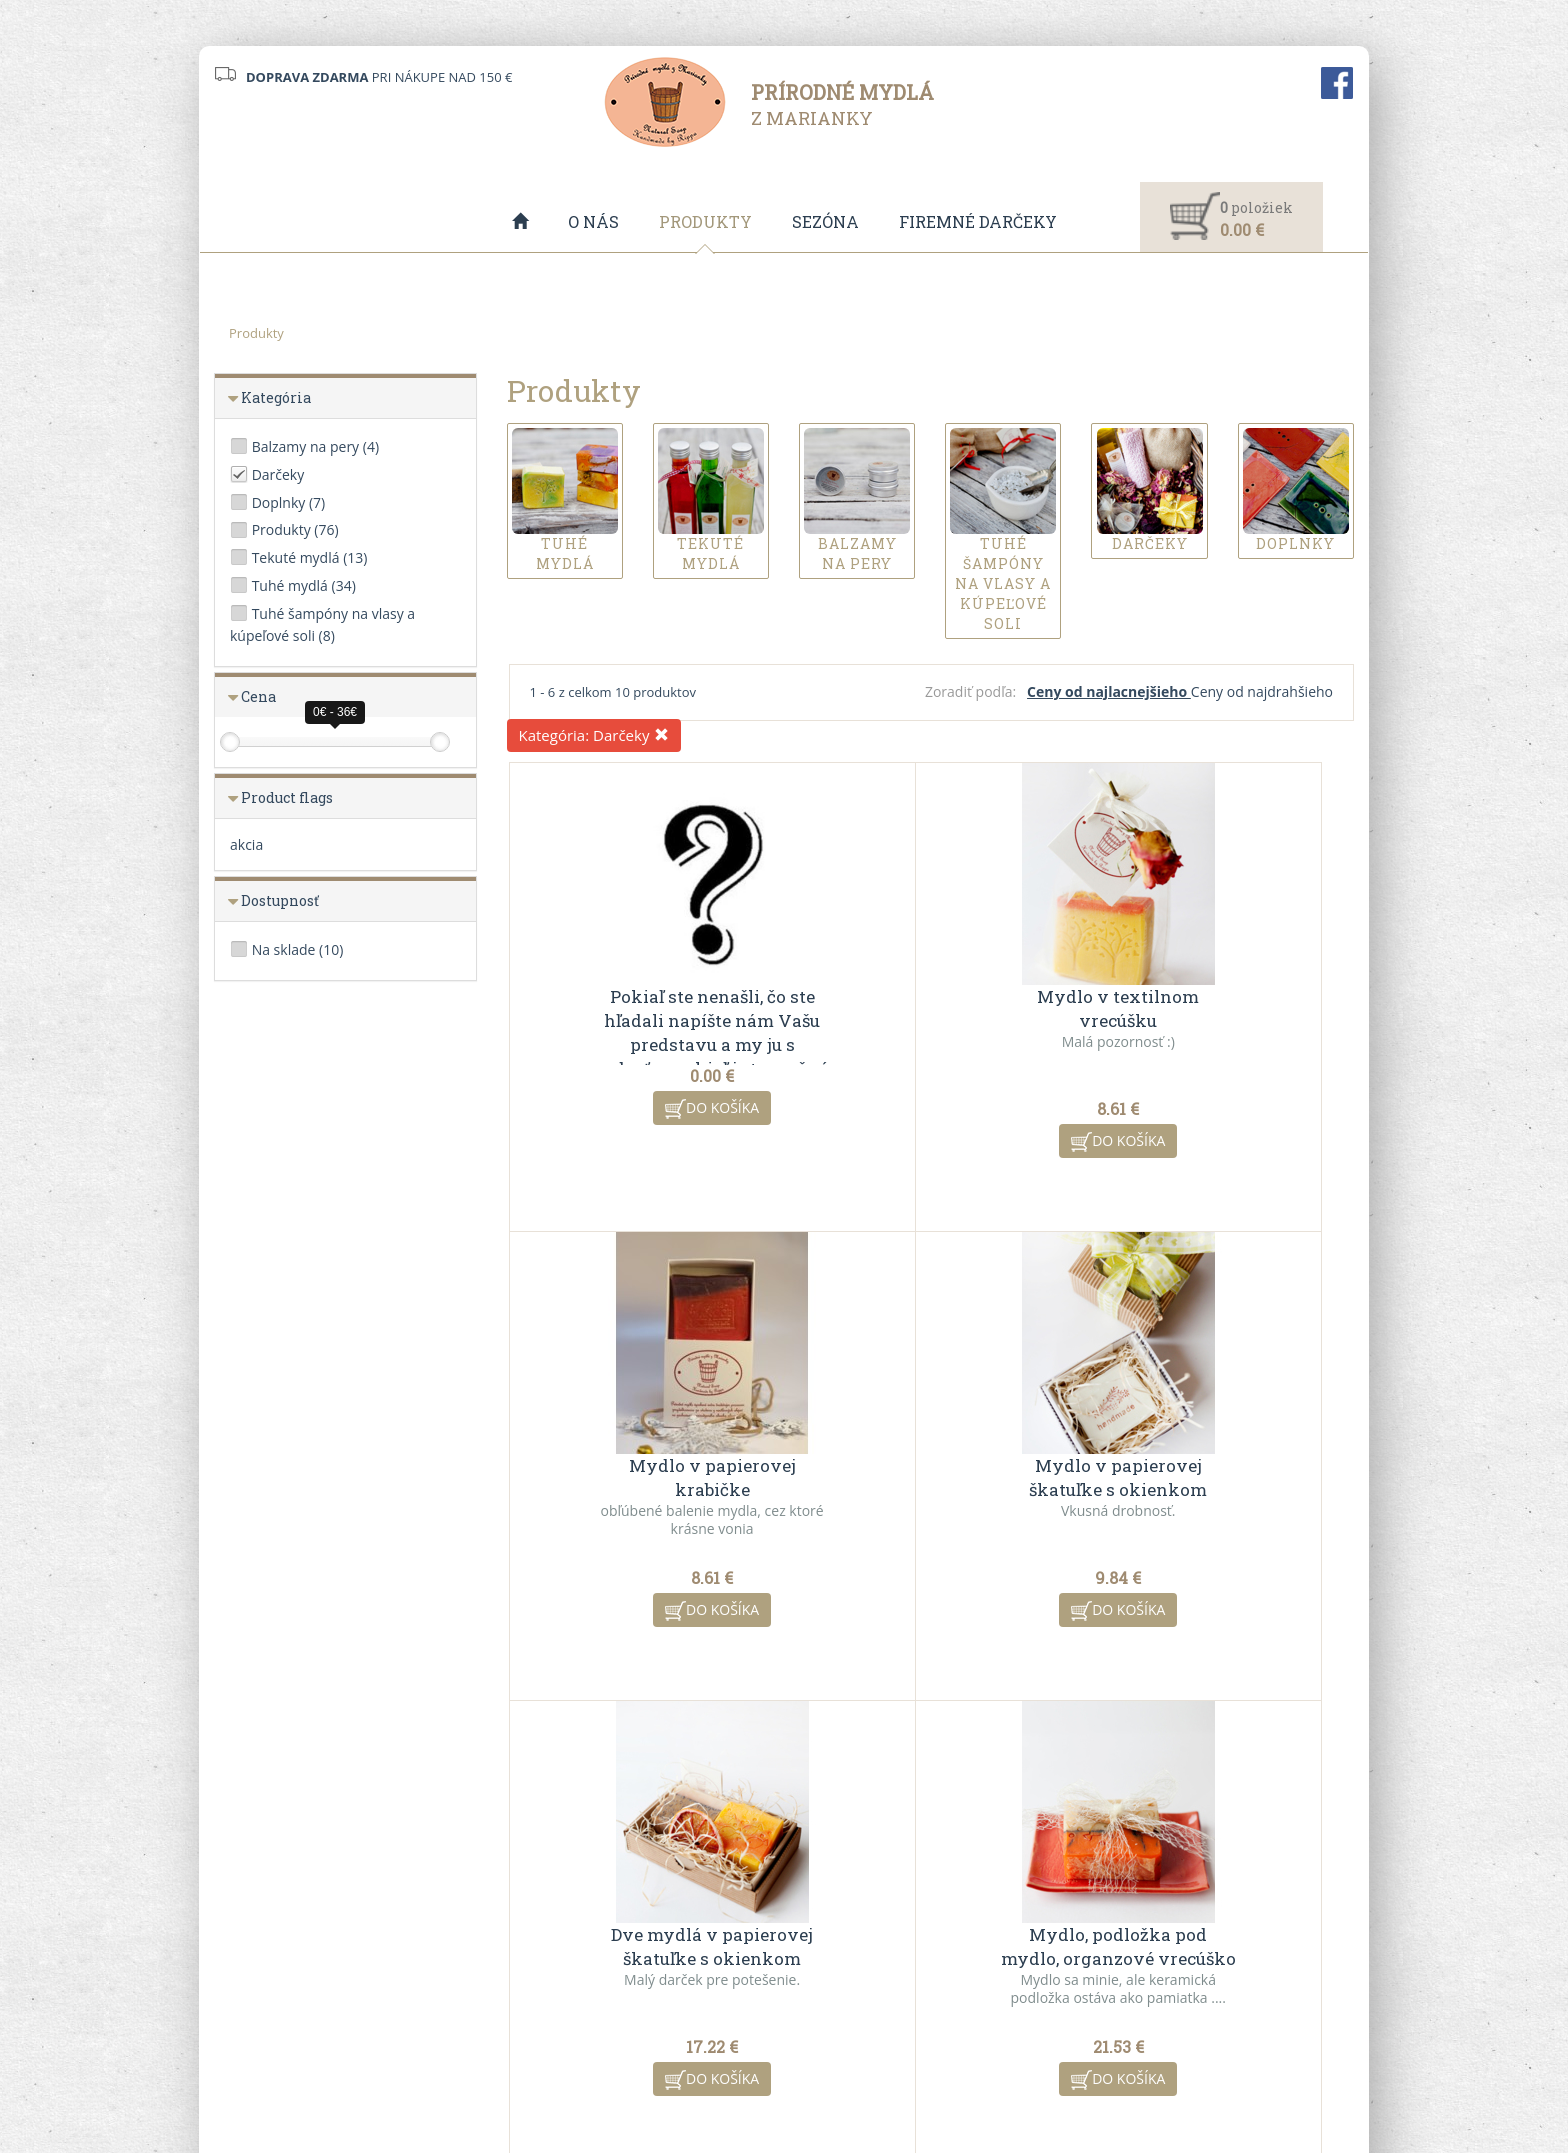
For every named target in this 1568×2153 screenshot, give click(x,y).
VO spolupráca (551, 1950)
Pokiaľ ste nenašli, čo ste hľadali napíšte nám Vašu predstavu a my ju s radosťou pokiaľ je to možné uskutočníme (650, 1045)
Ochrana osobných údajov (586, 1976)
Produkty (705, 221)
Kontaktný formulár (1150, 1924)
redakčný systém (747, 2076)
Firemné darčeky (978, 221)
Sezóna (825, 221)
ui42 (962, 2076)
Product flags (287, 798)
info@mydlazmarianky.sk (311, 1959)
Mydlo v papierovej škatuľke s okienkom (650, 1478)
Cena (258, 697)
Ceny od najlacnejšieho (1109, 692)
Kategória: (594, 736)
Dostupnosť (280, 901)
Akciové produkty (851, 1950)
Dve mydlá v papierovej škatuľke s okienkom (931, 1478)
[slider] (230, 743)
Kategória (276, 398)
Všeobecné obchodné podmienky (607, 1924)
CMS (859, 2076)
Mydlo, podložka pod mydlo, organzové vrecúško (1212, 1478)
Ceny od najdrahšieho (1262, 692)
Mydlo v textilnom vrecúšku (931, 1009)
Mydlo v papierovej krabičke (1212, 1009)
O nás (593, 221)
